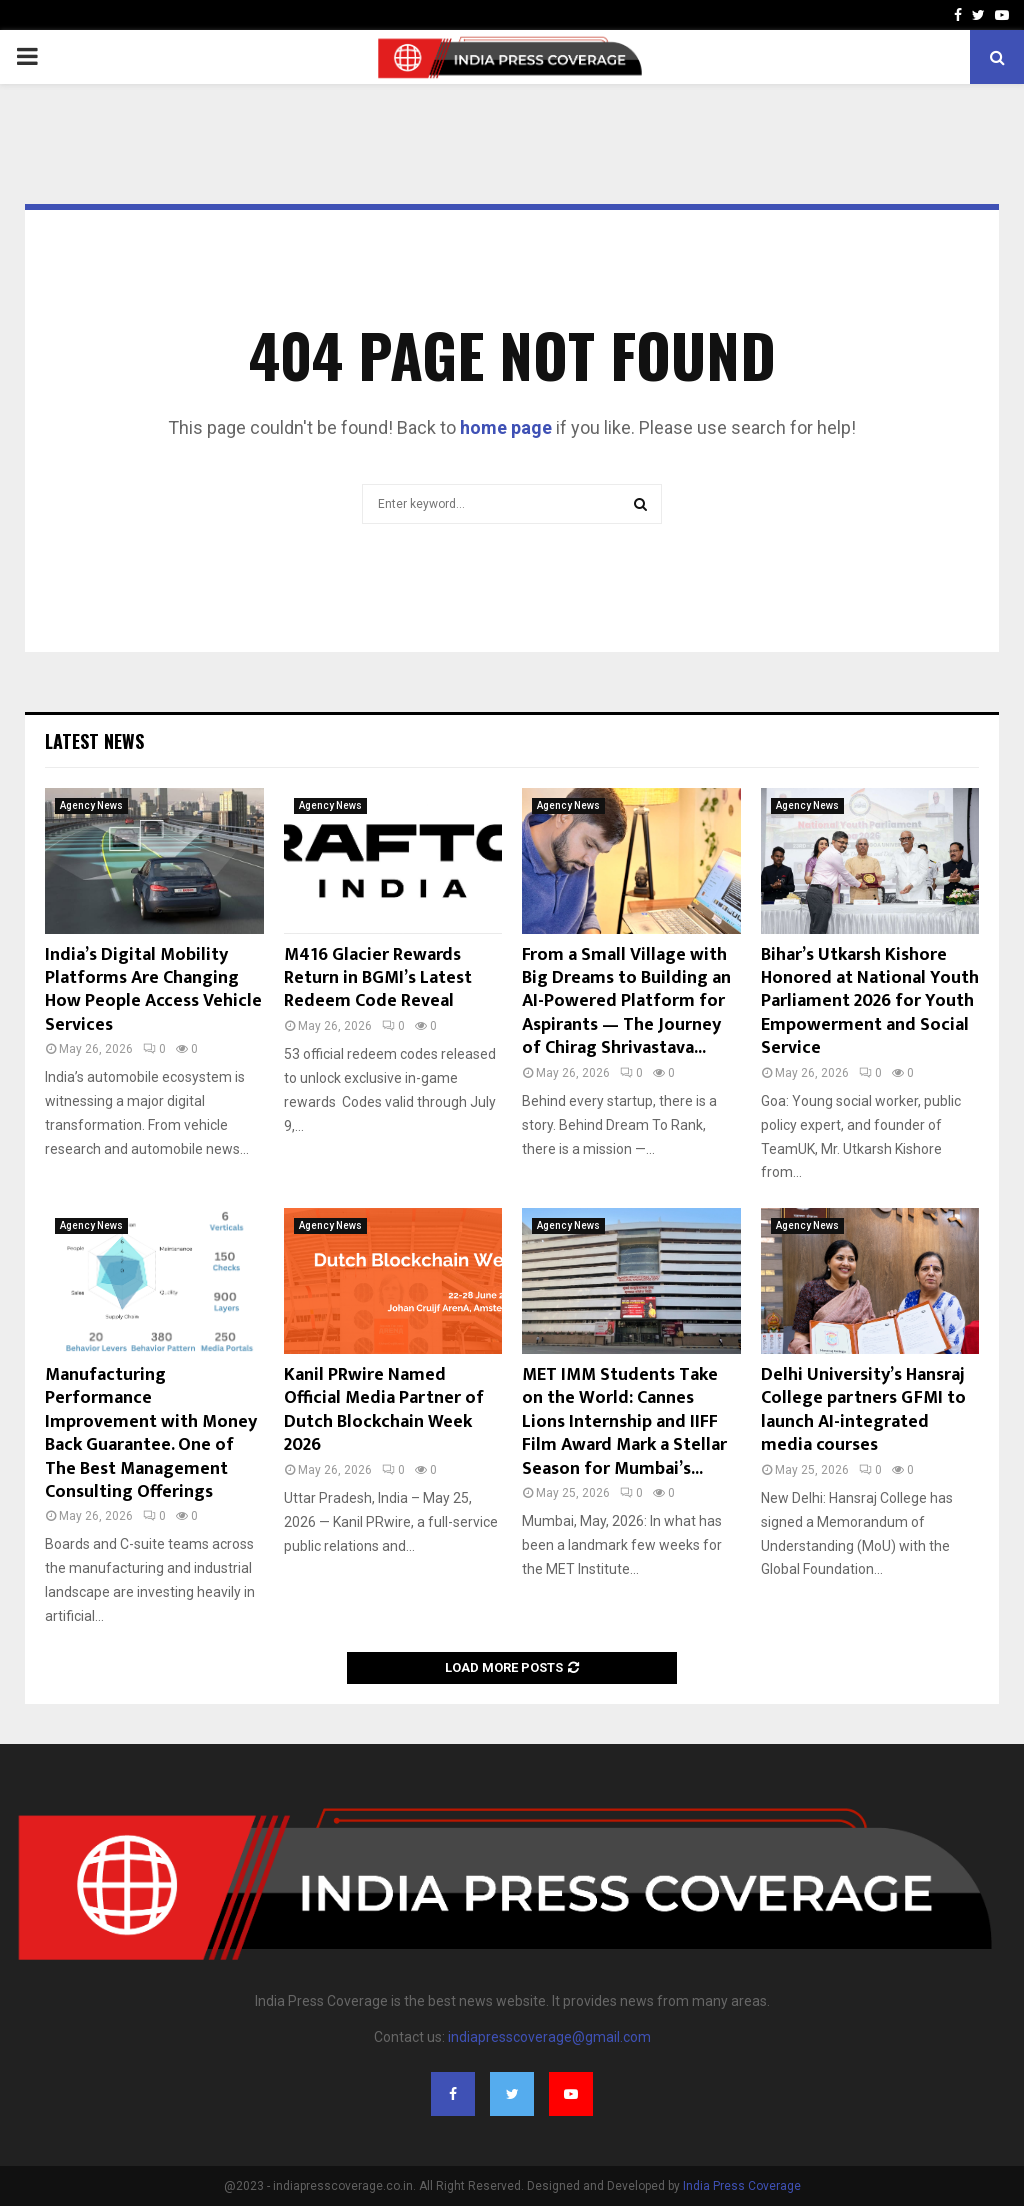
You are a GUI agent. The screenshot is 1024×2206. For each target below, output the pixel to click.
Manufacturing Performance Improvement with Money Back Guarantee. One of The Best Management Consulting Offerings (151, 1433)
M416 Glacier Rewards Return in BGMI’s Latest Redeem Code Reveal (378, 978)
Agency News (91, 805)
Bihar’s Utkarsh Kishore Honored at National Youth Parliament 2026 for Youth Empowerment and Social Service (870, 1002)
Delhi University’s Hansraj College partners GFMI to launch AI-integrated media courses (863, 1410)
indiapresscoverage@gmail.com (549, 2037)
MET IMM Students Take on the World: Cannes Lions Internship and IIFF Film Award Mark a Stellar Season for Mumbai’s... (624, 1422)
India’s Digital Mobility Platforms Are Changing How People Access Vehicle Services (153, 990)
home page (506, 427)
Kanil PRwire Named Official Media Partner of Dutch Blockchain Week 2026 (384, 1410)
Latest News (94, 741)
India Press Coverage (742, 2186)
